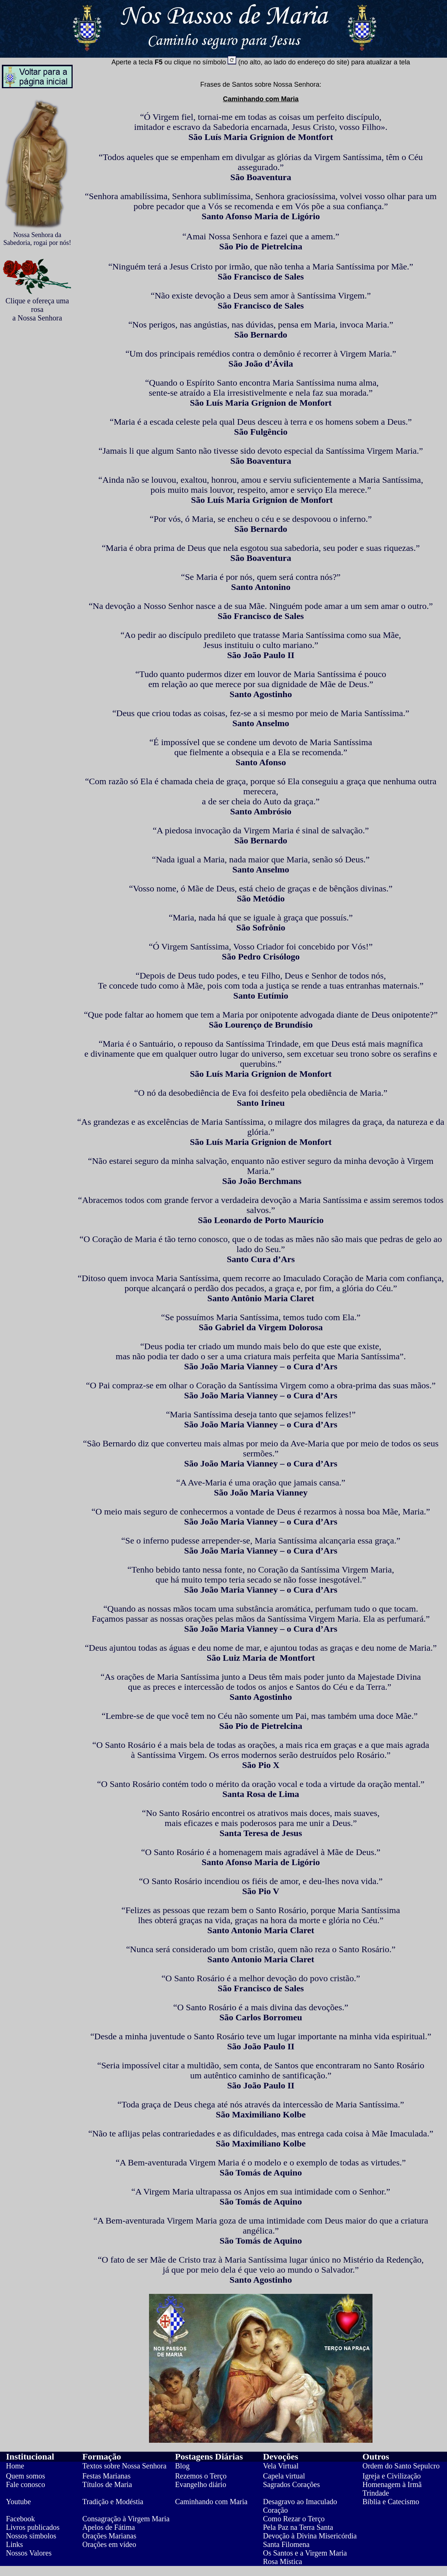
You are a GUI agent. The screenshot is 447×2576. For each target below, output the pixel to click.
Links (14, 2544)
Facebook (20, 2519)
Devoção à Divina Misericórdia (310, 2536)
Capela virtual (284, 2476)
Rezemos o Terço (200, 2476)
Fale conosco (25, 2484)
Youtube (18, 2501)
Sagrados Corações (291, 2484)
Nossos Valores (28, 2553)
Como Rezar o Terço (293, 2519)
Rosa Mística (282, 2561)
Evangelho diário (200, 2484)
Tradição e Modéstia (112, 2501)
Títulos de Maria (107, 2484)
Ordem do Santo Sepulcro (401, 2466)
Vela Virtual (281, 2466)
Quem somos (25, 2476)
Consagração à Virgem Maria (125, 2519)
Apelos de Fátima (108, 2527)
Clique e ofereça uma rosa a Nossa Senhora (37, 309)
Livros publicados (33, 2527)
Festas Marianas (106, 2476)
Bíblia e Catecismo (390, 2501)
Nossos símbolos (31, 2536)
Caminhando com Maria (211, 2501)
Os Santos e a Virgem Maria (305, 2553)
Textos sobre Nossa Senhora (124, 2466)
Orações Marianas (109, 2536)
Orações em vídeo (109, 2544)
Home (15, 2466)
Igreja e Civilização (391, 2476)
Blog (182, 2466)
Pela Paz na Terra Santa (298, 2527)
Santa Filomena (286, 2544)
